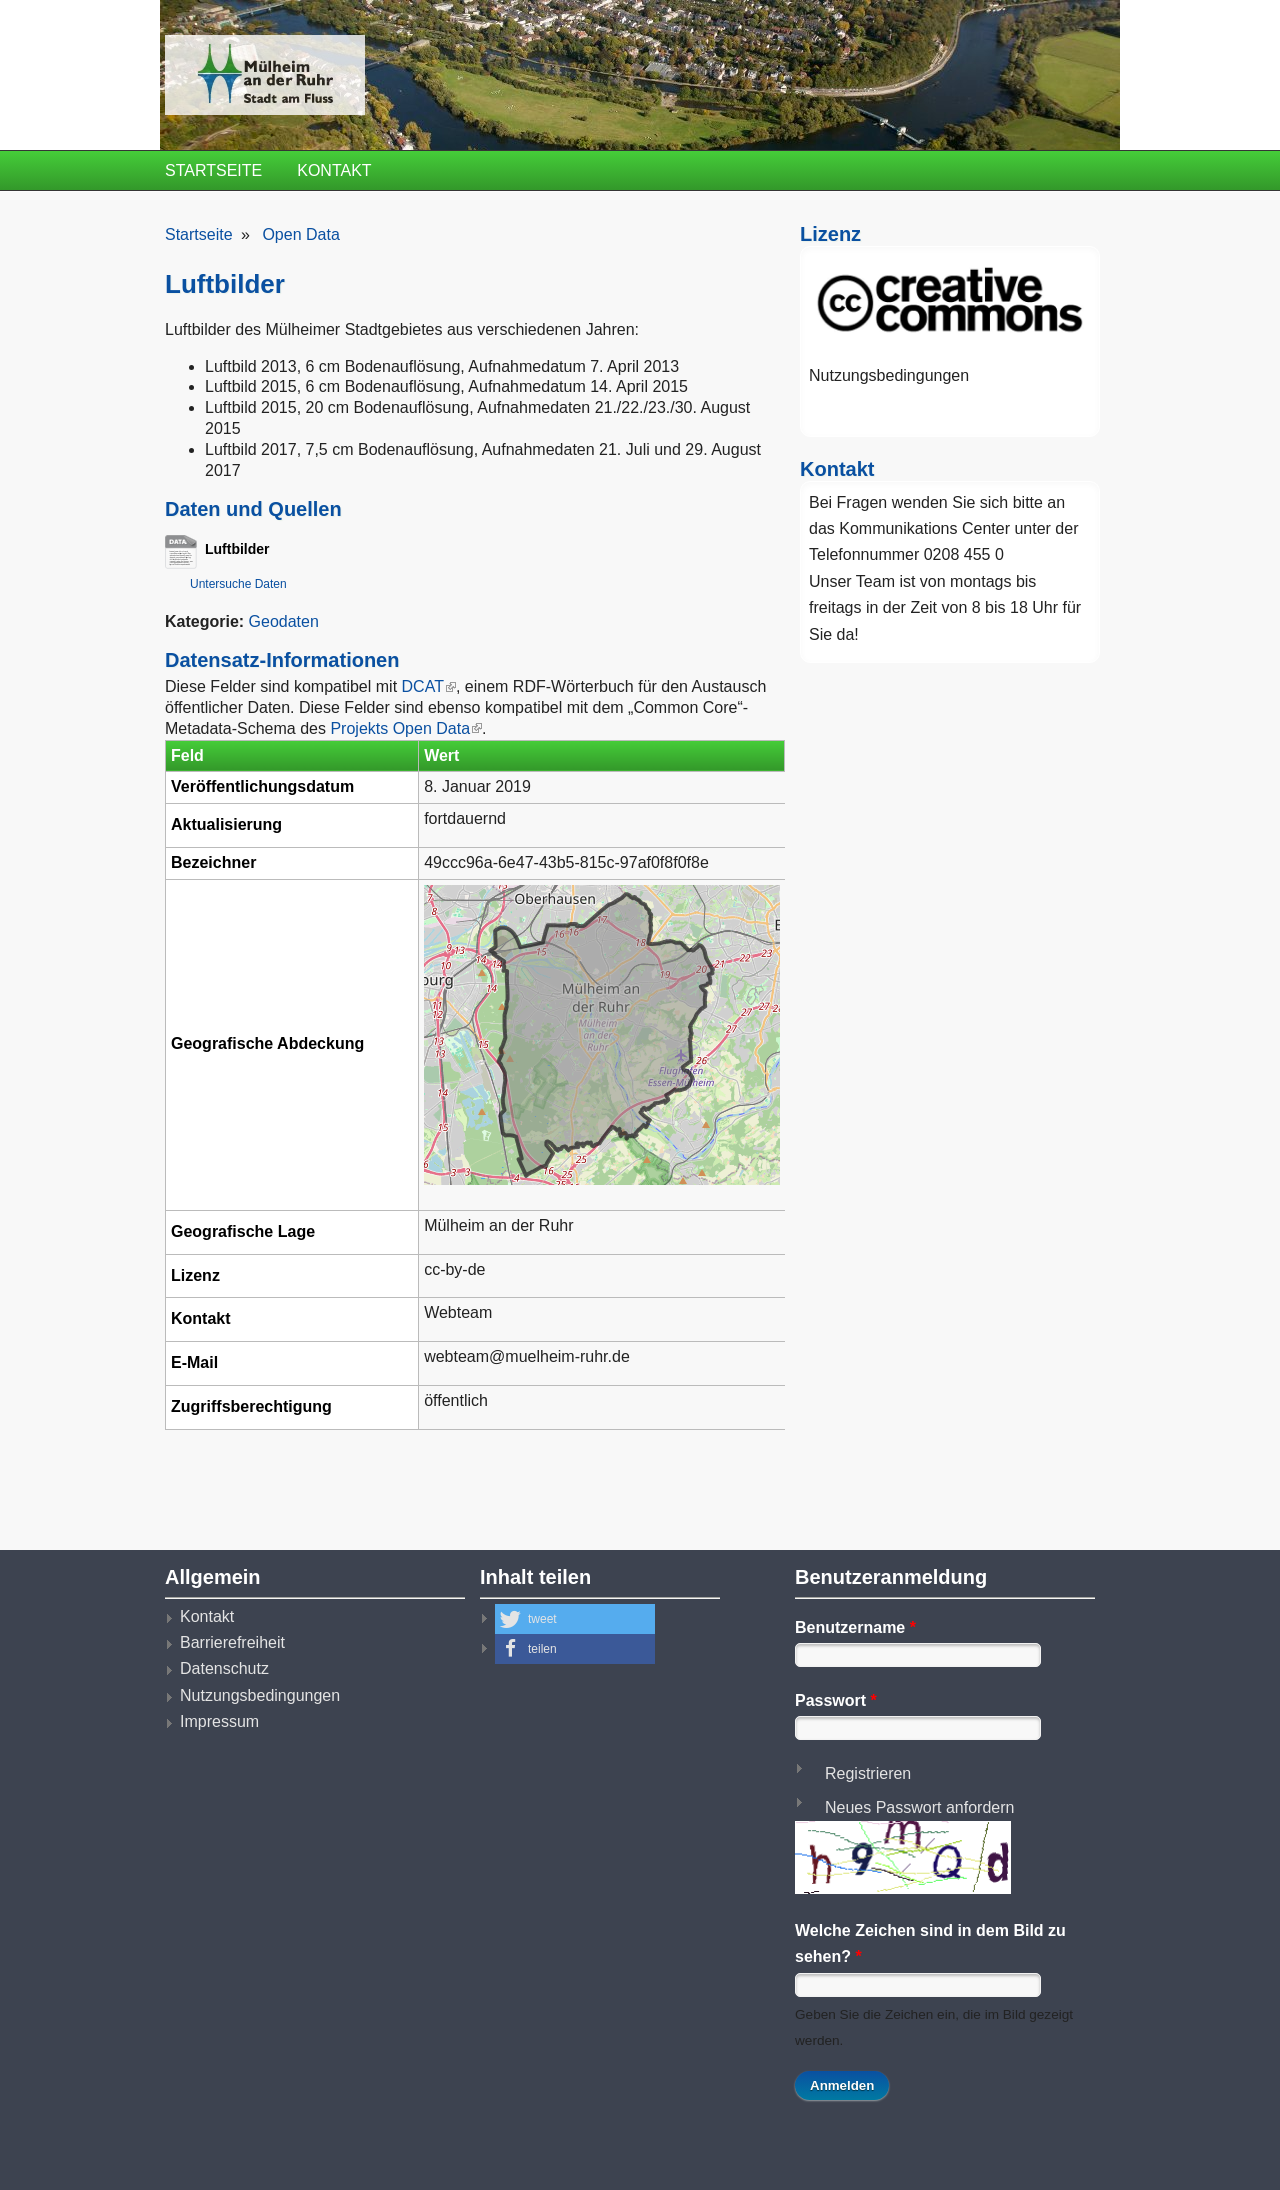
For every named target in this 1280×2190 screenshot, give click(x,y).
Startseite (213, 170)
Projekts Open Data (406, 728)
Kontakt (334, 170)
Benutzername (855, 1627)
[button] (575, 1619)
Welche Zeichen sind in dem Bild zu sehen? (930, 1943)
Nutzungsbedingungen (889, 375)
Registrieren (868, 1773)
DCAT (428, 686)
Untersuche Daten (238, 584)
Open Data (300, 234)
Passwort (836, 1700)
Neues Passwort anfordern (919, 1807)
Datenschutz (224, 1668)
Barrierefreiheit (232, 1642)
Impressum (219, 1721)
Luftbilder (230, 549)
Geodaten (284, 621)
